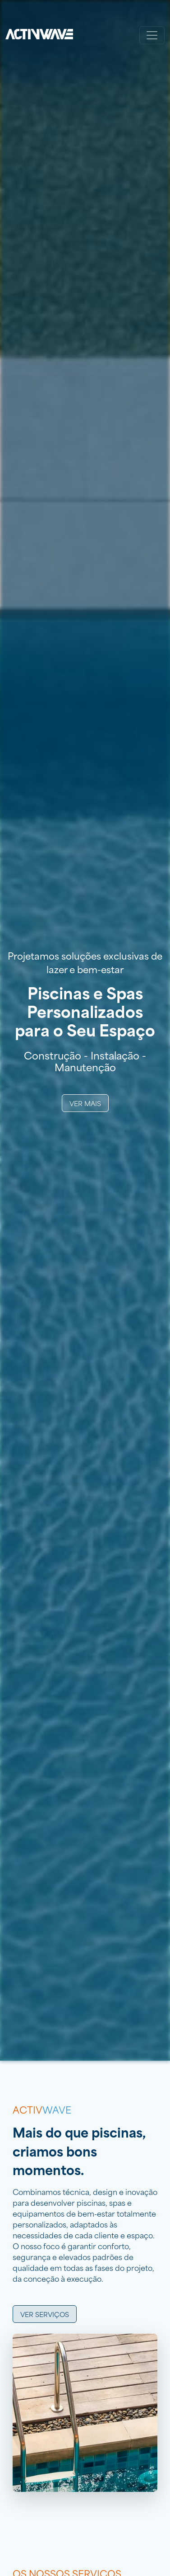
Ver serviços (44, 2314)
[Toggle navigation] (152, 35)
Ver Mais (85, 1103)
